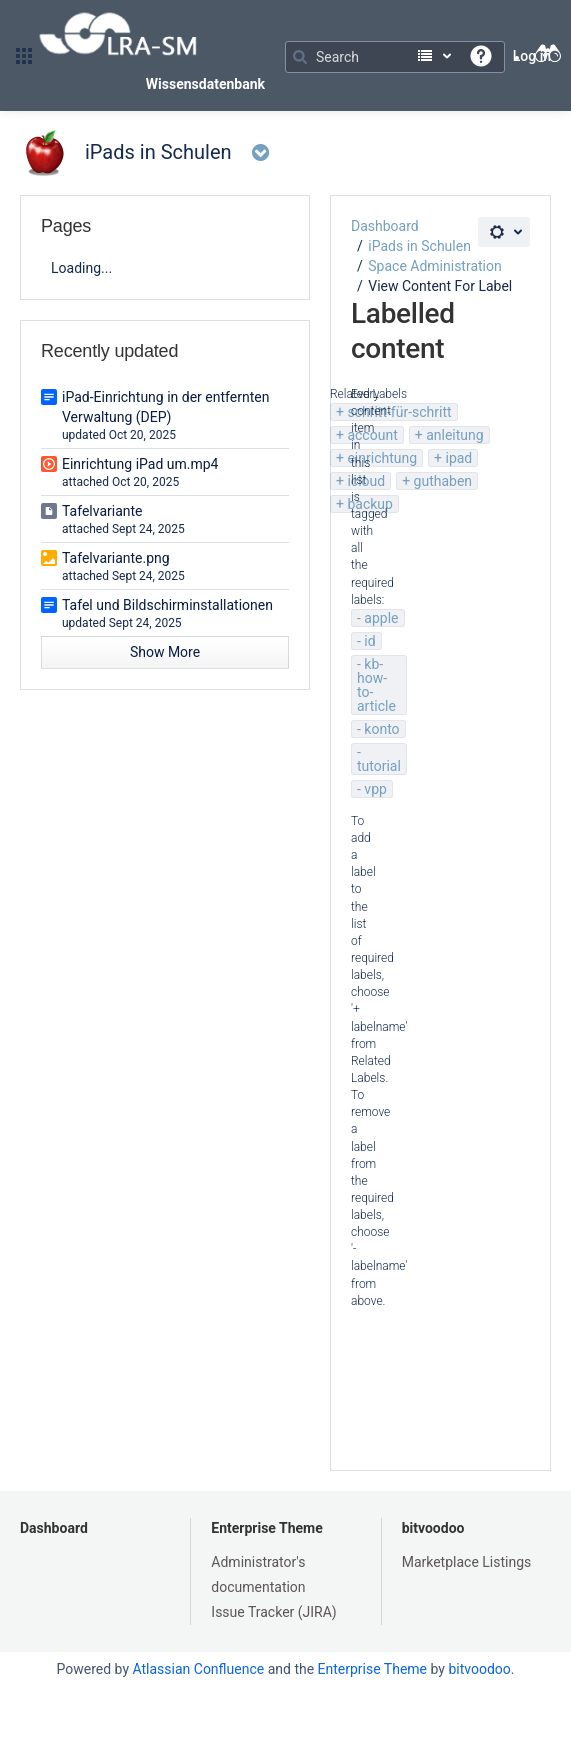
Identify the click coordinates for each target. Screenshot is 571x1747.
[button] (24, 56)
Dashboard (385, 226)
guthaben (443, 481)
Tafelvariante (102, 511)
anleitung (454, 435)
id (369, 641)
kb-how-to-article (376, 685)
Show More (165, 652)
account (372, 435)
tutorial (379, 766)
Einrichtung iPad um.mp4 (140, 464)
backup (369, 504)
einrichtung (382, 458)
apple (381, 618)
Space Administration (434, 266)
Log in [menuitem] (532, 56)
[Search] (395, 57)
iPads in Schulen (419, 246)
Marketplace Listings (467, 1562)
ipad (458, 458)
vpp (375, 789)
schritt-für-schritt (399, 412)
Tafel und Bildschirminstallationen (167, 605)
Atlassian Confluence (198, 1669)
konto (381, 729)
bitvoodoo (433, 1528)
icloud (366, 481)
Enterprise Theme (266, 1528)
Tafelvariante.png (116, 558)
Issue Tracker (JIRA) (273, 1612)
